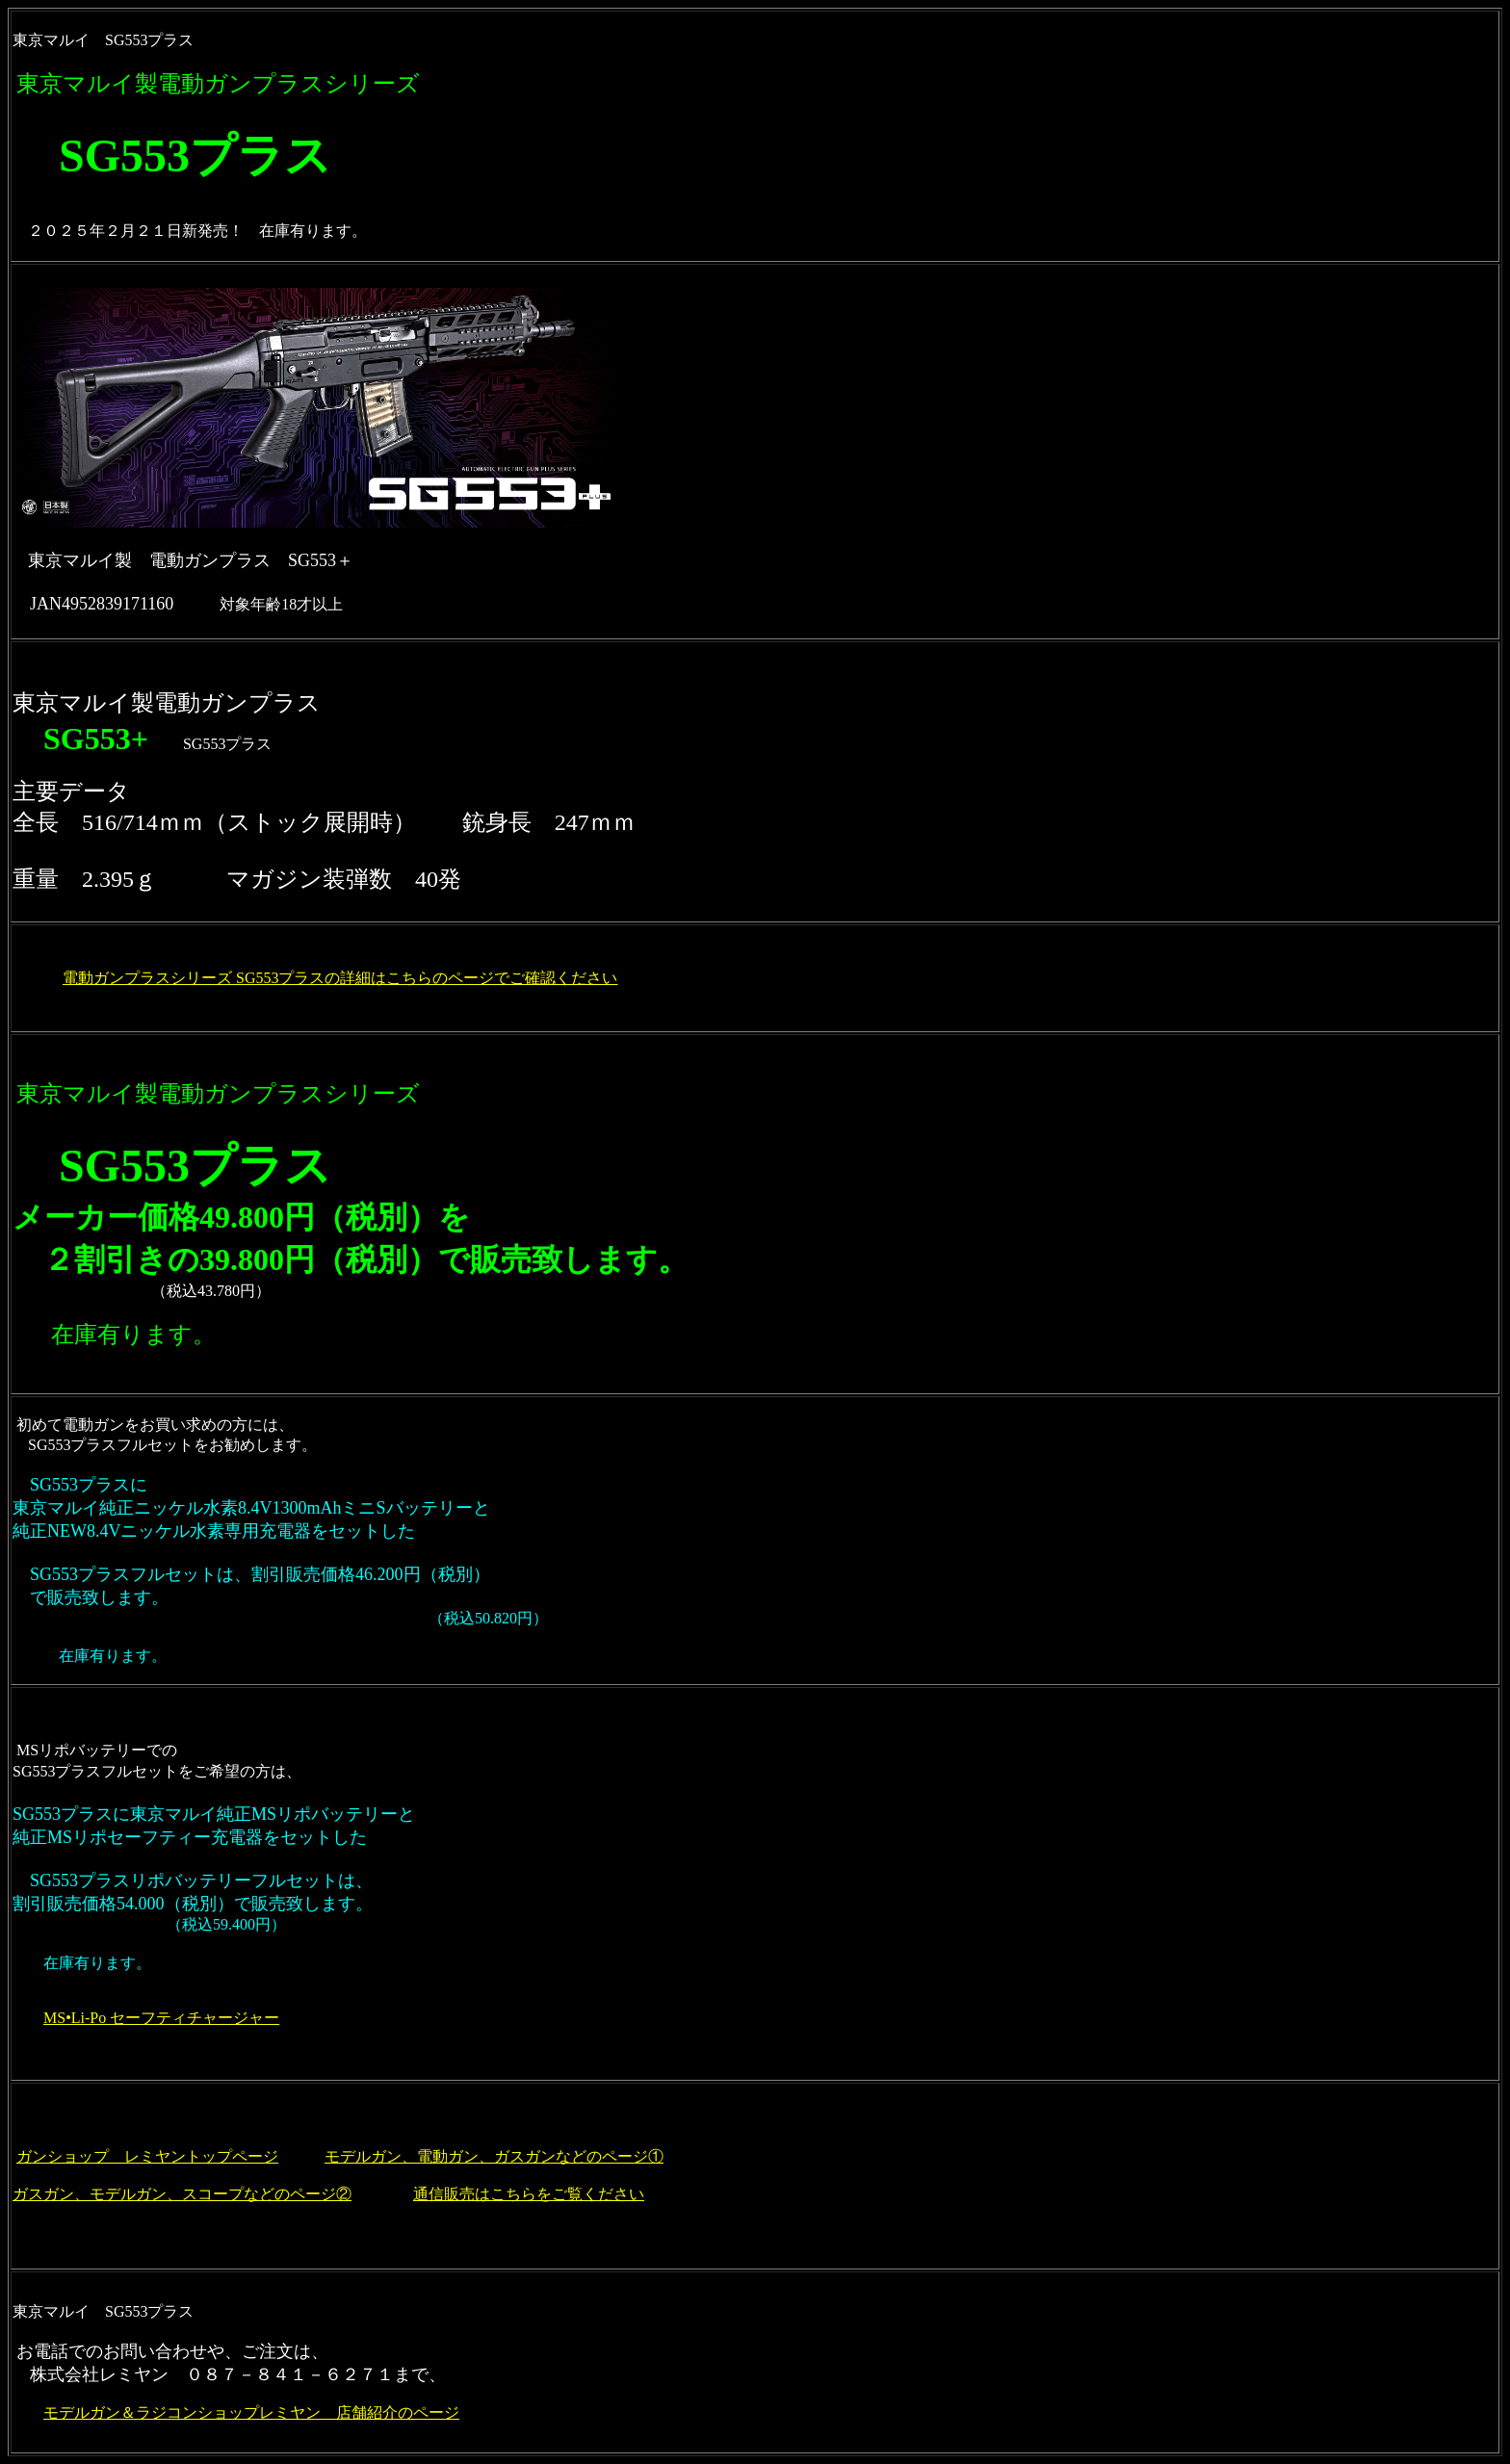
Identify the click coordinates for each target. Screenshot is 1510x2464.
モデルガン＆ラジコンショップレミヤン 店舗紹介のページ (251, 2412)
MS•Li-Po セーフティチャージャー (161, 2018)
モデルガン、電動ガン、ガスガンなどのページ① (494, 2156)
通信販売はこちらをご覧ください (528, 2194)
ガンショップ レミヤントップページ (147, 2156)
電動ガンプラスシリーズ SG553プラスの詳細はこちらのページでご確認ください (340, 978)
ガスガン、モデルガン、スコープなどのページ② (182, 2194)
